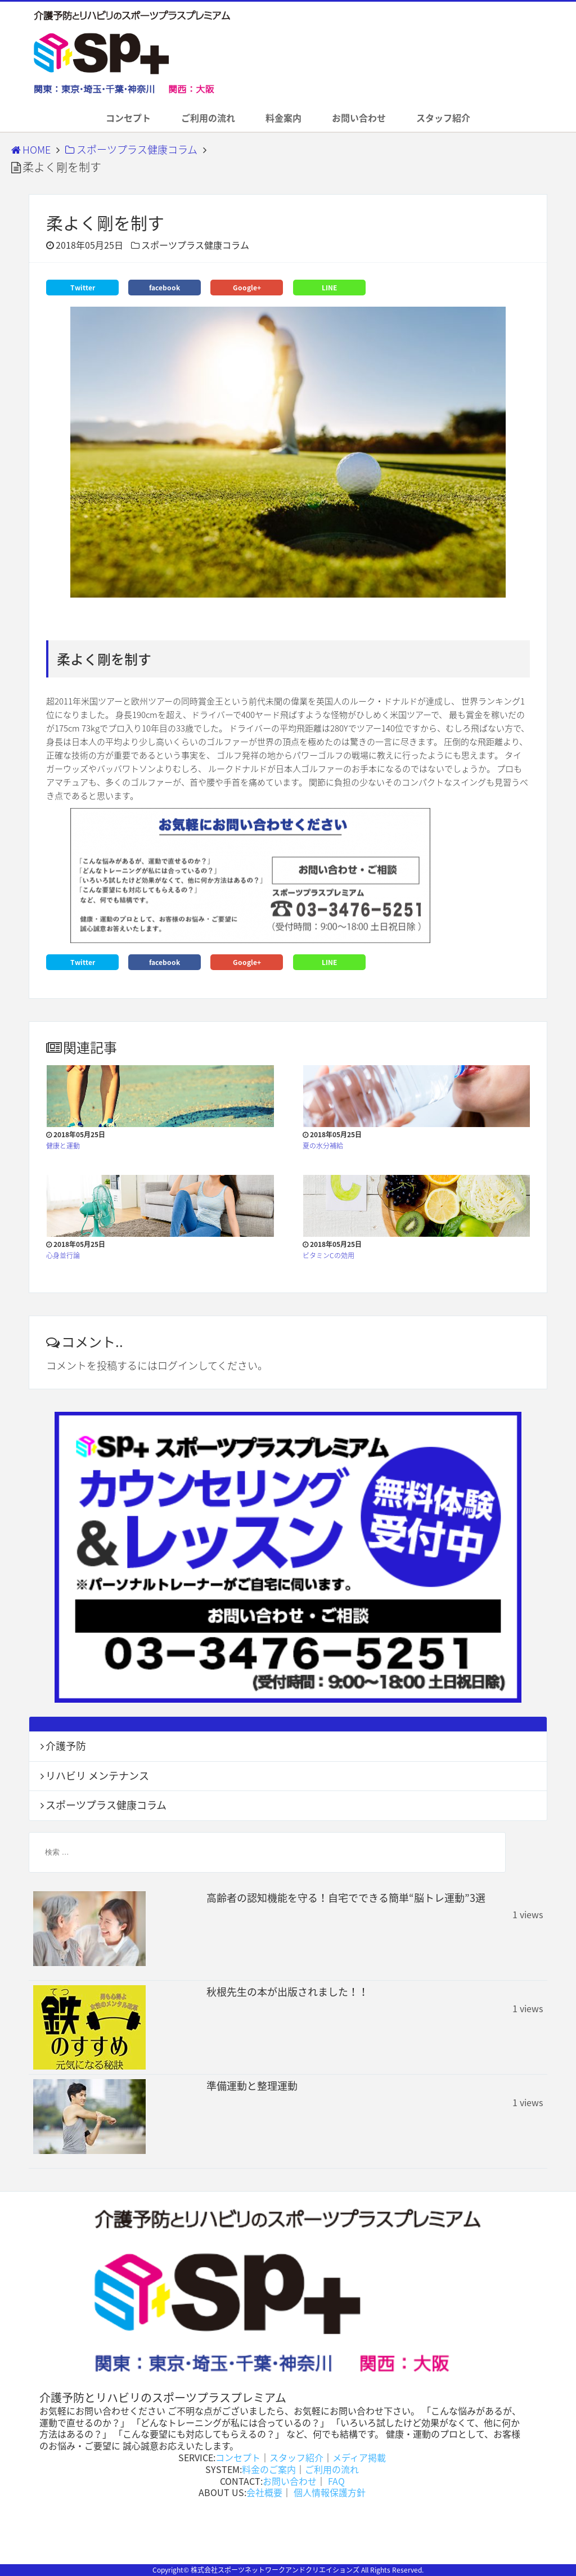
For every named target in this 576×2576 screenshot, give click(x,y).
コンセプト (128, 117)
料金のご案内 (269, 2469)
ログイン (178, 1365)
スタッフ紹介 (443, 117)
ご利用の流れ (208, 117)
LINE (329, 287)
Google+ (247, 287)
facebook (164, 287)
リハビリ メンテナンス (97, 1775)
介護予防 (66, 1745)
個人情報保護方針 (328, 2492)
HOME (31, 149)
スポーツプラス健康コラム (131, 149)
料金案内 (284, 117)
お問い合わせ (359, 117)
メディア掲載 (359, 2457)
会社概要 (264, 2492)
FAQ (335, 2481)
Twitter (82, 287)
